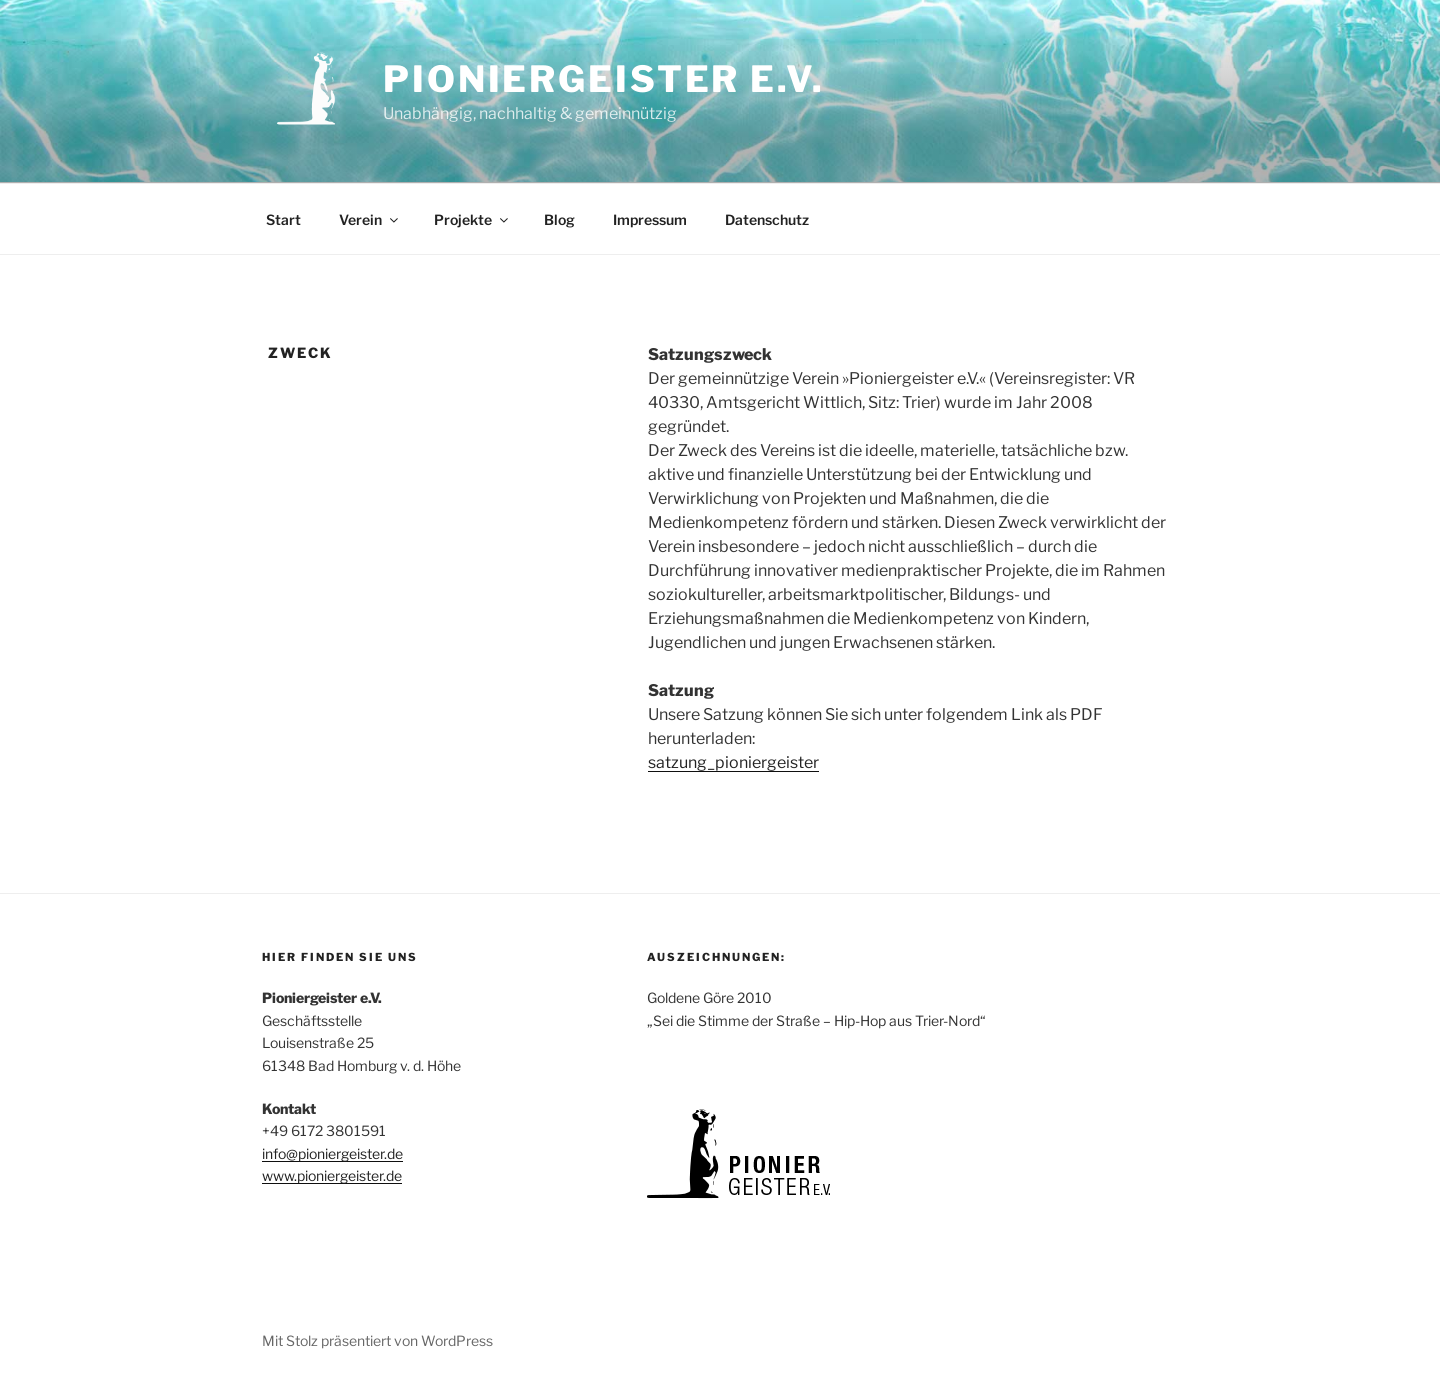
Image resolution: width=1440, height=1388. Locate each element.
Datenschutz (767, 219)
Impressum (650, 219)
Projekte (472, 219)
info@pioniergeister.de (332, 1153)
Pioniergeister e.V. (604, 79)
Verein (370, 219)
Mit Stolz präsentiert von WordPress (377, 1340)
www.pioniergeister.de (332, 1175)
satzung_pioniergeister (733, 762)
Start (283, 219)
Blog (559, 219)
